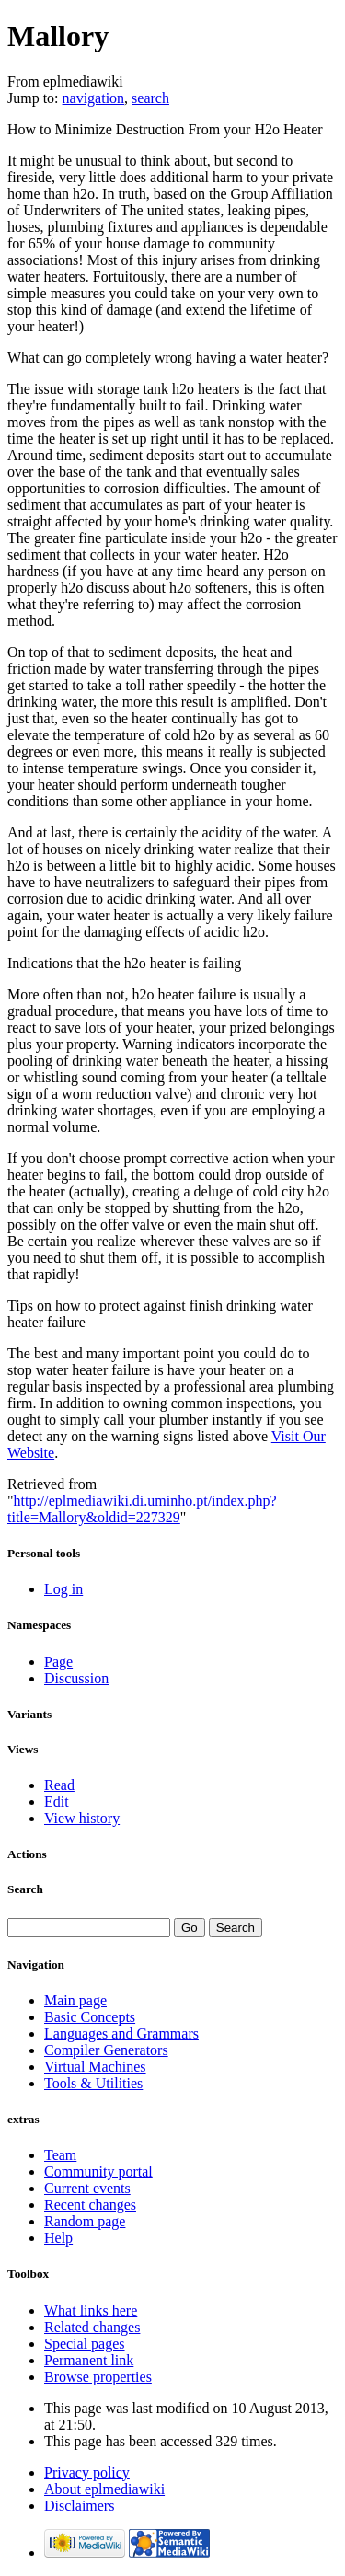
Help (58, 2238)
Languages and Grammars (121, 2033)
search (150, 98)
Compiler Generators (106, 2050)
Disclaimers (79, 2505)
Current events (87, 2188)
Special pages (84, 2343)
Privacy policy (87, 2472)
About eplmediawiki (104, 2489)
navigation (94, 98)
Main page (75, 2000)
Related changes (92, 2327)
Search (25, 1889)
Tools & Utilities (93, 2083)
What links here (90, 2310)
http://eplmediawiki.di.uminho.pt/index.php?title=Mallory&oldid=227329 (142, 1509)
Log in (63, 1589)
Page (58, 1661)
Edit (56, 1801)
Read (59, 1785)
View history (82, 1818)
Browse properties (98, 2377)
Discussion (76, 1678)
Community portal (98, 2171)
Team (60, 2155)
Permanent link (88, 2360)
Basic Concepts (89, 2017)
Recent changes (90, 2204)
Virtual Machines (95, 2066)
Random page (84, 2221)
